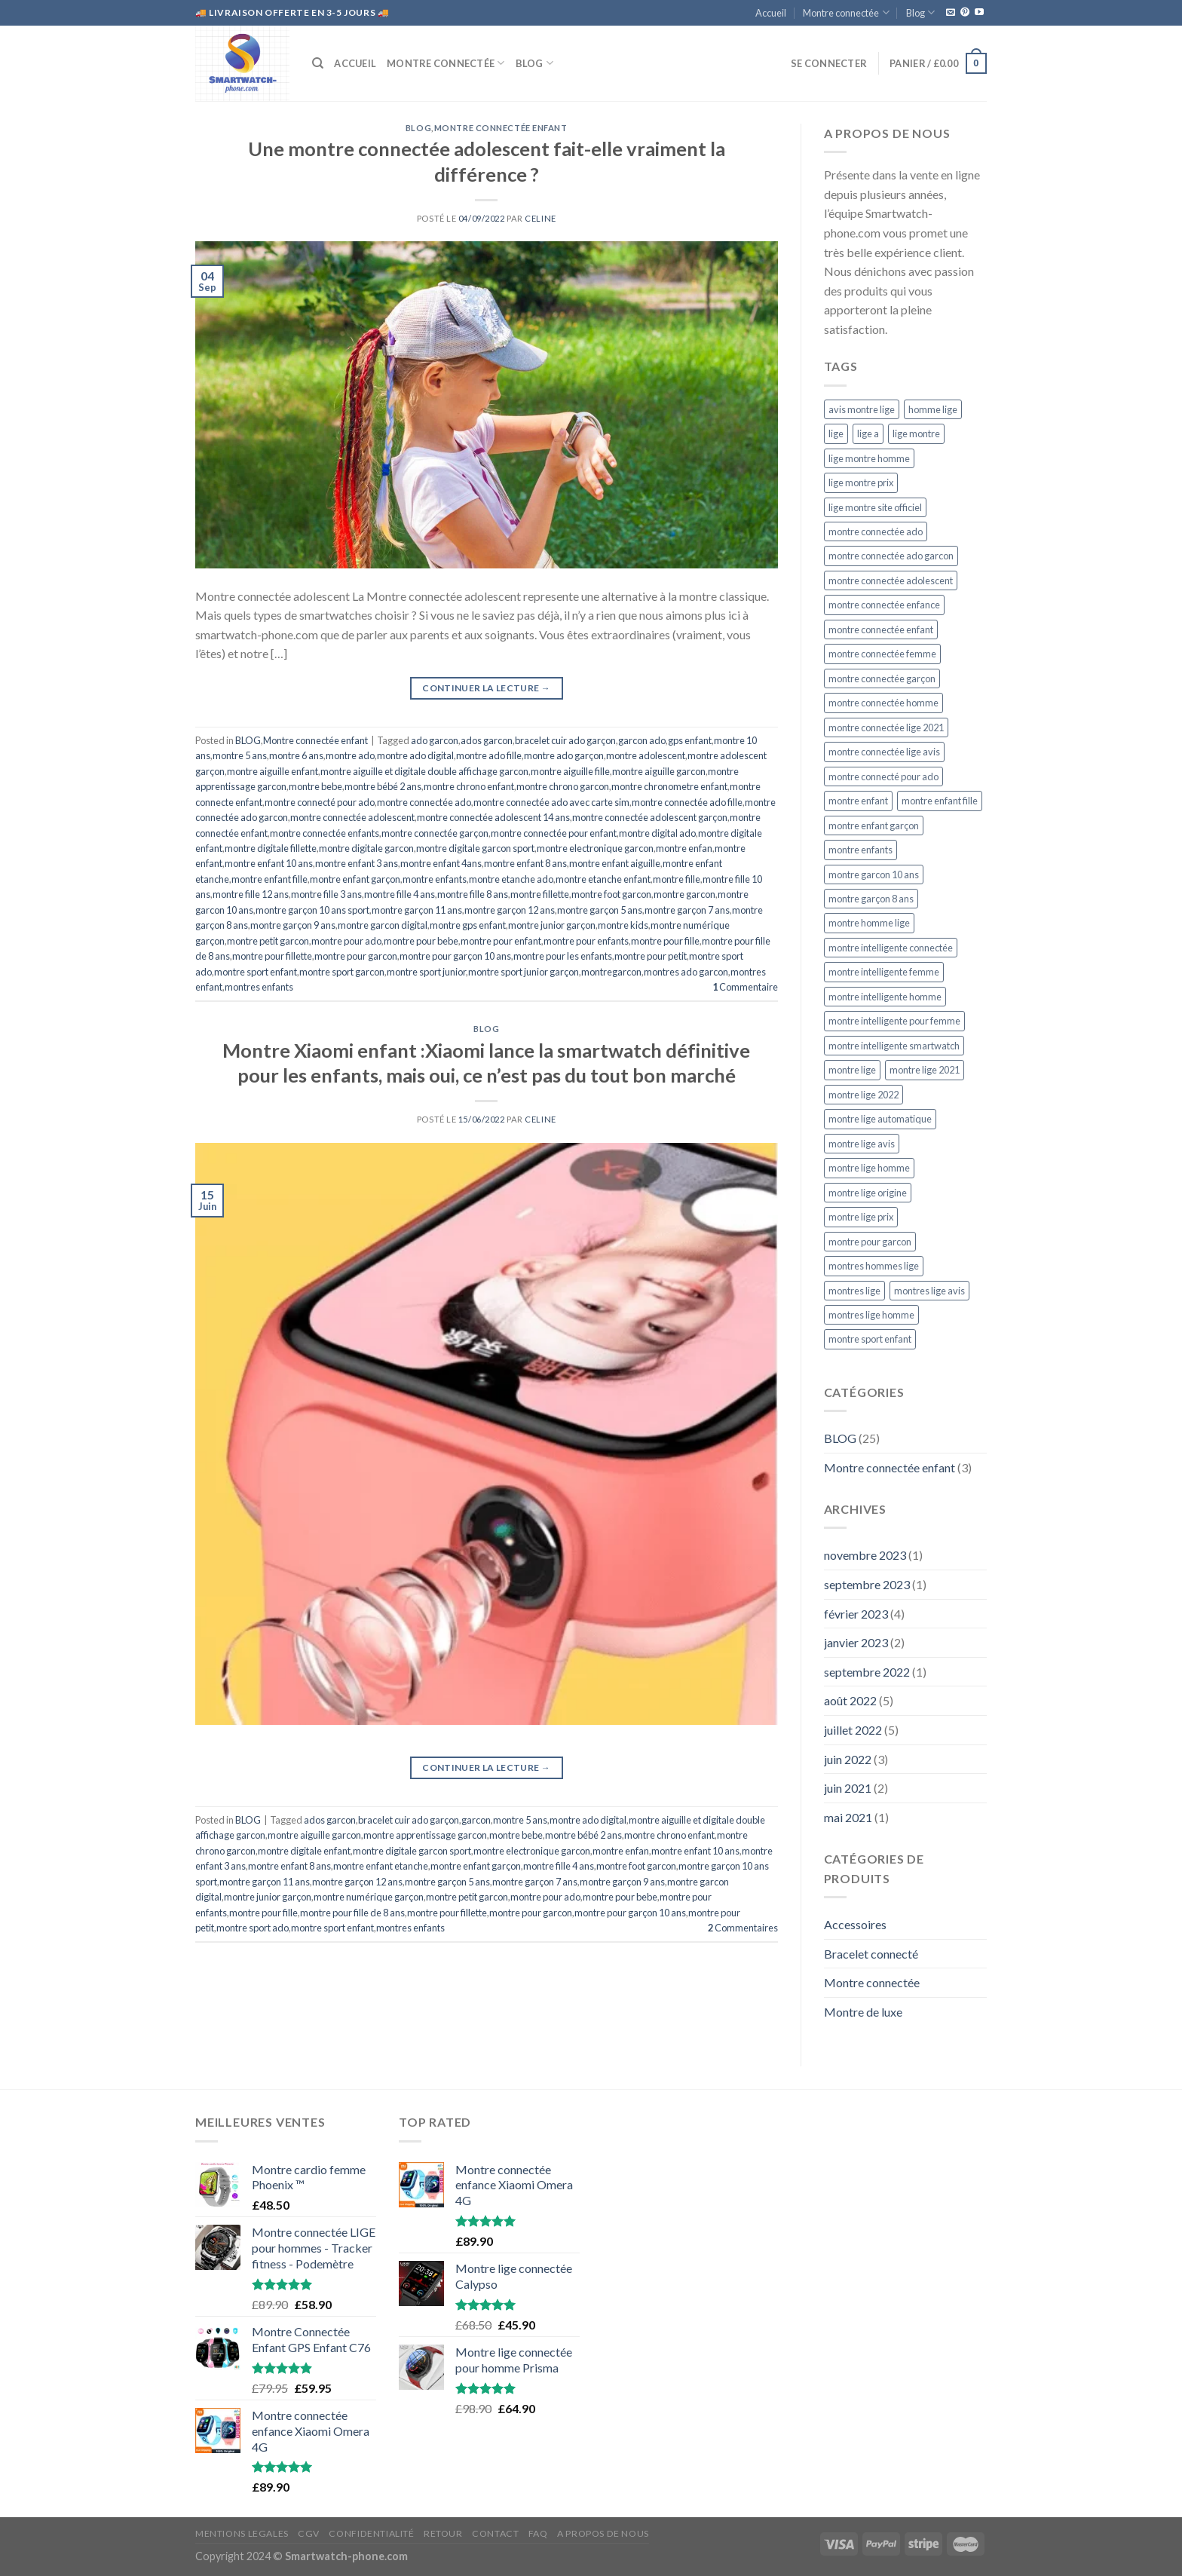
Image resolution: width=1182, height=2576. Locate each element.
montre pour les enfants (562, 956)
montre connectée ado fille (687, 802)
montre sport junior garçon (523, 972)
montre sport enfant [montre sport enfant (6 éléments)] (869, 1339)
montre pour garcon (355, 956)
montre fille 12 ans (251, 894)
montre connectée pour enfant (554, 833)
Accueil (770, 13)
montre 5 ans (240, 755)
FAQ (538, 2533)
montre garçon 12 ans (509, 910)
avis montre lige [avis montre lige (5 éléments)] (861, 409)
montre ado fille (489, 755)
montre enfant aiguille (614, 863)
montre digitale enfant (304, 1851)
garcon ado (642, 740)
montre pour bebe (421, 941)
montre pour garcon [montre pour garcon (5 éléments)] (869, 1242)
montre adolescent (645, 755)
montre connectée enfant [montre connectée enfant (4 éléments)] (880, 629)
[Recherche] (317, 63)
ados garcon (487, 740)
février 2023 (856, 1614)
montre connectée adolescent (352, 817)
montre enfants (435, 879)
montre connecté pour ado (320, 802)
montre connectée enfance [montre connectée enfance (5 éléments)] (884, 605)
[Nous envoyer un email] (950, 13)
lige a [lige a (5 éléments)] (868, 433)
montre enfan (684, 848)
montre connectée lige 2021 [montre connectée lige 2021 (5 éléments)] (886, 727)
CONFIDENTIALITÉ (371, 2533)
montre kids (623, 925)
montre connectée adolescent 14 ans (493, 817)
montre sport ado (252, 1928)
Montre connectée (846, 12)
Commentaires (743, 1928)
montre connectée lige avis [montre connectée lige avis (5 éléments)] (884, 752)
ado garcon (434, 740)
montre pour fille (665, 941)
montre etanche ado (511, 879)
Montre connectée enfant (501, 128)
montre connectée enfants (324, 833)
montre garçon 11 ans (417, 910)
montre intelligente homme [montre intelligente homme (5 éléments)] (885, 997)
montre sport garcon (341, 972)
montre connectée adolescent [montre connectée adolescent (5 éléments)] (890, 580)
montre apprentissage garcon (425, 1835)
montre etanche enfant (603, 879)
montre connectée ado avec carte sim (551, 802)
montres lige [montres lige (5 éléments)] (854, 1291)
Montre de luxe (863, 2012)
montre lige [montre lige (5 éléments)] (852, 1070)
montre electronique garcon (595, 848)
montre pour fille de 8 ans (352, 1913)
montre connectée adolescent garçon (649, 817)
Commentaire (745, 987)
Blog (920, 12)
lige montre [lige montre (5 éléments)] (916, 433)
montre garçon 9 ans (292, 925)
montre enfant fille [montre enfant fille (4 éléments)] (940, 801)
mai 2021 (848, 1817)
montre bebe (315, 786)
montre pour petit (650, 956)
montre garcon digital (382, 925)
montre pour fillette (272, 956)
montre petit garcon (268, 941)
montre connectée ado (424, 802)
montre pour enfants (586, 941)
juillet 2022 (853, 1730)
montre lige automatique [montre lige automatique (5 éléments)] (880, 1119)
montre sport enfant (255, 972)
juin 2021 (847, 1788)
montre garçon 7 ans (687, 910)
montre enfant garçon (355, 879)
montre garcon (684, 894)
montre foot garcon (611, 894)
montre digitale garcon (366, 848)
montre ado (350, 755)
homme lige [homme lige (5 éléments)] (932, 409)
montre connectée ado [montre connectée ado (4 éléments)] (875, 531)
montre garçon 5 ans (599, 910)
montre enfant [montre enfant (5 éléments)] (858, 801)
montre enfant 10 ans (269, 863)
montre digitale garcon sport (475, 848)
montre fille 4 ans (399, 894)
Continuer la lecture (486, 688)
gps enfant (690, 740)
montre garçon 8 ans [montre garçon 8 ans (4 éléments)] (871, 899)
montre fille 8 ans (472, 894)
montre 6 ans (296, 755)
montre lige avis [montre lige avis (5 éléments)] (861, 1144)
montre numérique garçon (369, 1897)
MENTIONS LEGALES (242, 2533)
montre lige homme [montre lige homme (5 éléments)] (869, 1168)
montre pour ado (346, 941)
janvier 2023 (856, 1642)
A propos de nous (603, 2533)
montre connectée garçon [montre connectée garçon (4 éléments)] (881, 678)
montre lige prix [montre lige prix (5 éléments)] (860, 1217)
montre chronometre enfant (669, 786)
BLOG (418, 128)
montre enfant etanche (380, 1866)
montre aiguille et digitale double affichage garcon (424, 771)
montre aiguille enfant (272, 771)
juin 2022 (847, 1759)
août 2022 (850, 1700)
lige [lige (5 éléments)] (836, 433)
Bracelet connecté (871, 1954)
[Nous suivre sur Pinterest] (964, 13)
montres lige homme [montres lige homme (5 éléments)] (871, 1315)
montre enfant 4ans (441, 863)
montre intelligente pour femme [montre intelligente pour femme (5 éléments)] (894, 1021)
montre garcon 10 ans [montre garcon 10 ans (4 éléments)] (873, 874)
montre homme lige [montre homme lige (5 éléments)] (869, 923)
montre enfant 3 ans (356, 863)
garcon (476, 1820)
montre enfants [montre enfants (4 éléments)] (860, 850)
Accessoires (855, 1924)
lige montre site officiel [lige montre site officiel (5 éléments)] (875, 507)
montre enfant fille (269, 879)
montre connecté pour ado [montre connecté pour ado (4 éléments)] (883, 776)
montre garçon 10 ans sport (312, 910)
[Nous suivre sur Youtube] (979, 13)
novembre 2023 (865, 1555)
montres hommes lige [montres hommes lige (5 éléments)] (873, 1266)
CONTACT (495, 2533)
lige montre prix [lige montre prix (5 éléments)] (860, 482)
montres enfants (259, 987)
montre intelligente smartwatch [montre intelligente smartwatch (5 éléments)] (894, 1046)
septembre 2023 (867, 1584)
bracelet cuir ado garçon (565, 740)
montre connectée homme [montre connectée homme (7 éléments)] (883, 703)
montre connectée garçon (434, 833)
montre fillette (539, 894)
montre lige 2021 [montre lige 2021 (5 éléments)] (925, 1070)
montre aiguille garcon (659, 771)
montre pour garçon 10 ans (455, 956)
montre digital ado (657, 833)
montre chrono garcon (562, 786)
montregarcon (611, 972)
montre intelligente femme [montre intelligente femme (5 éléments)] (883, 972)
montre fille (676, 879)
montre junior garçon (552, 925)
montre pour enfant (501, 941)
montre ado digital (415, 755)
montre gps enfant (468, 925)
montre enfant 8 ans (525, 863)
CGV (309, 2533)
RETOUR (443, 2533)
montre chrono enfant (469, 786)
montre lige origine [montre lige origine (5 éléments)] (867, 1193)
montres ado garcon (686, 972)
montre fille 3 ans (326, 894)
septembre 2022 (867, 1672)
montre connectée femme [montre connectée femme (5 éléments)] (882, 654)
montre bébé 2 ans (382, 786)
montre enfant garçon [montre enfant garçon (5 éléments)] (873, 825)
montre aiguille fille (570, 771)
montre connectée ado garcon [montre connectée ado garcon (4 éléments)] (891, 556)
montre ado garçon (564, 755)
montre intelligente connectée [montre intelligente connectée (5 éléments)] (890, 948)
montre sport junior (426, 972)
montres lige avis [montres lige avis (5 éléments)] (929, 1291)
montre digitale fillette (271, 848)
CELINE (540, 218)
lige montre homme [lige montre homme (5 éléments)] (869, 458)
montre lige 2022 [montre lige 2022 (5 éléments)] (863, 1095)
